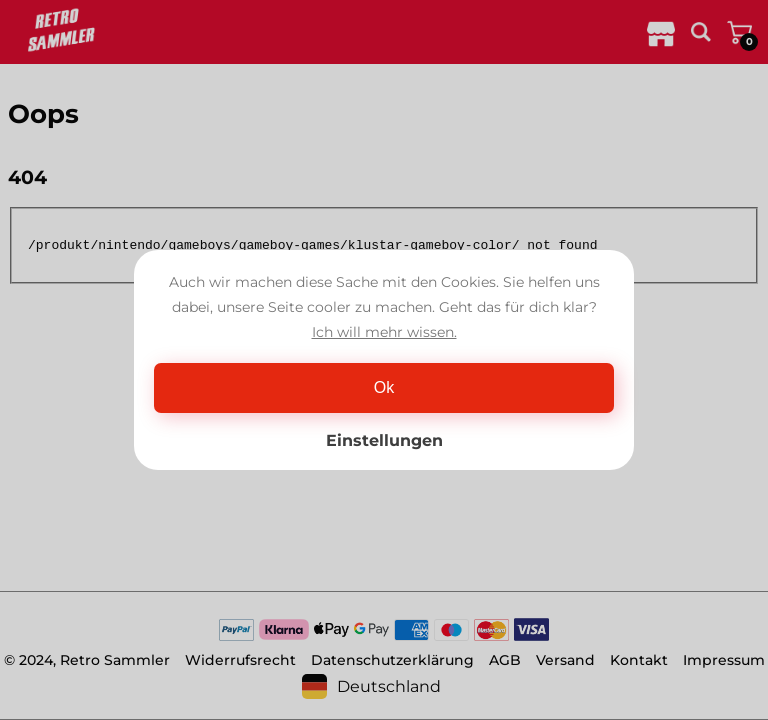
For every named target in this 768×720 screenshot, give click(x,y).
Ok (384, 387)
